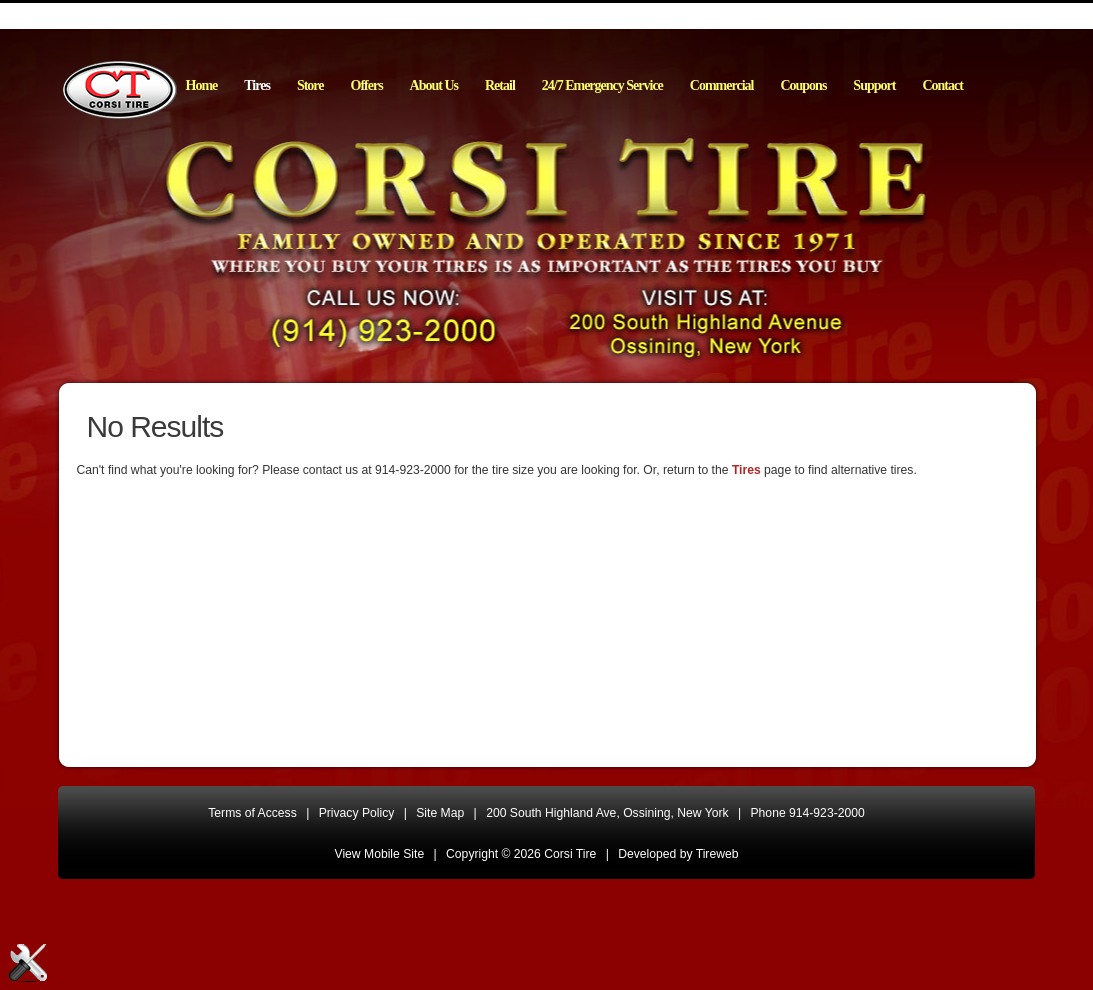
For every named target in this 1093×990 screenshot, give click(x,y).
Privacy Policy (357, 813)
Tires (746, 470)
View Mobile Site (380, 854)
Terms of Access (252, 813)
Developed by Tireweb (678, 854)
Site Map (440, 813)
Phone (808, 813)
